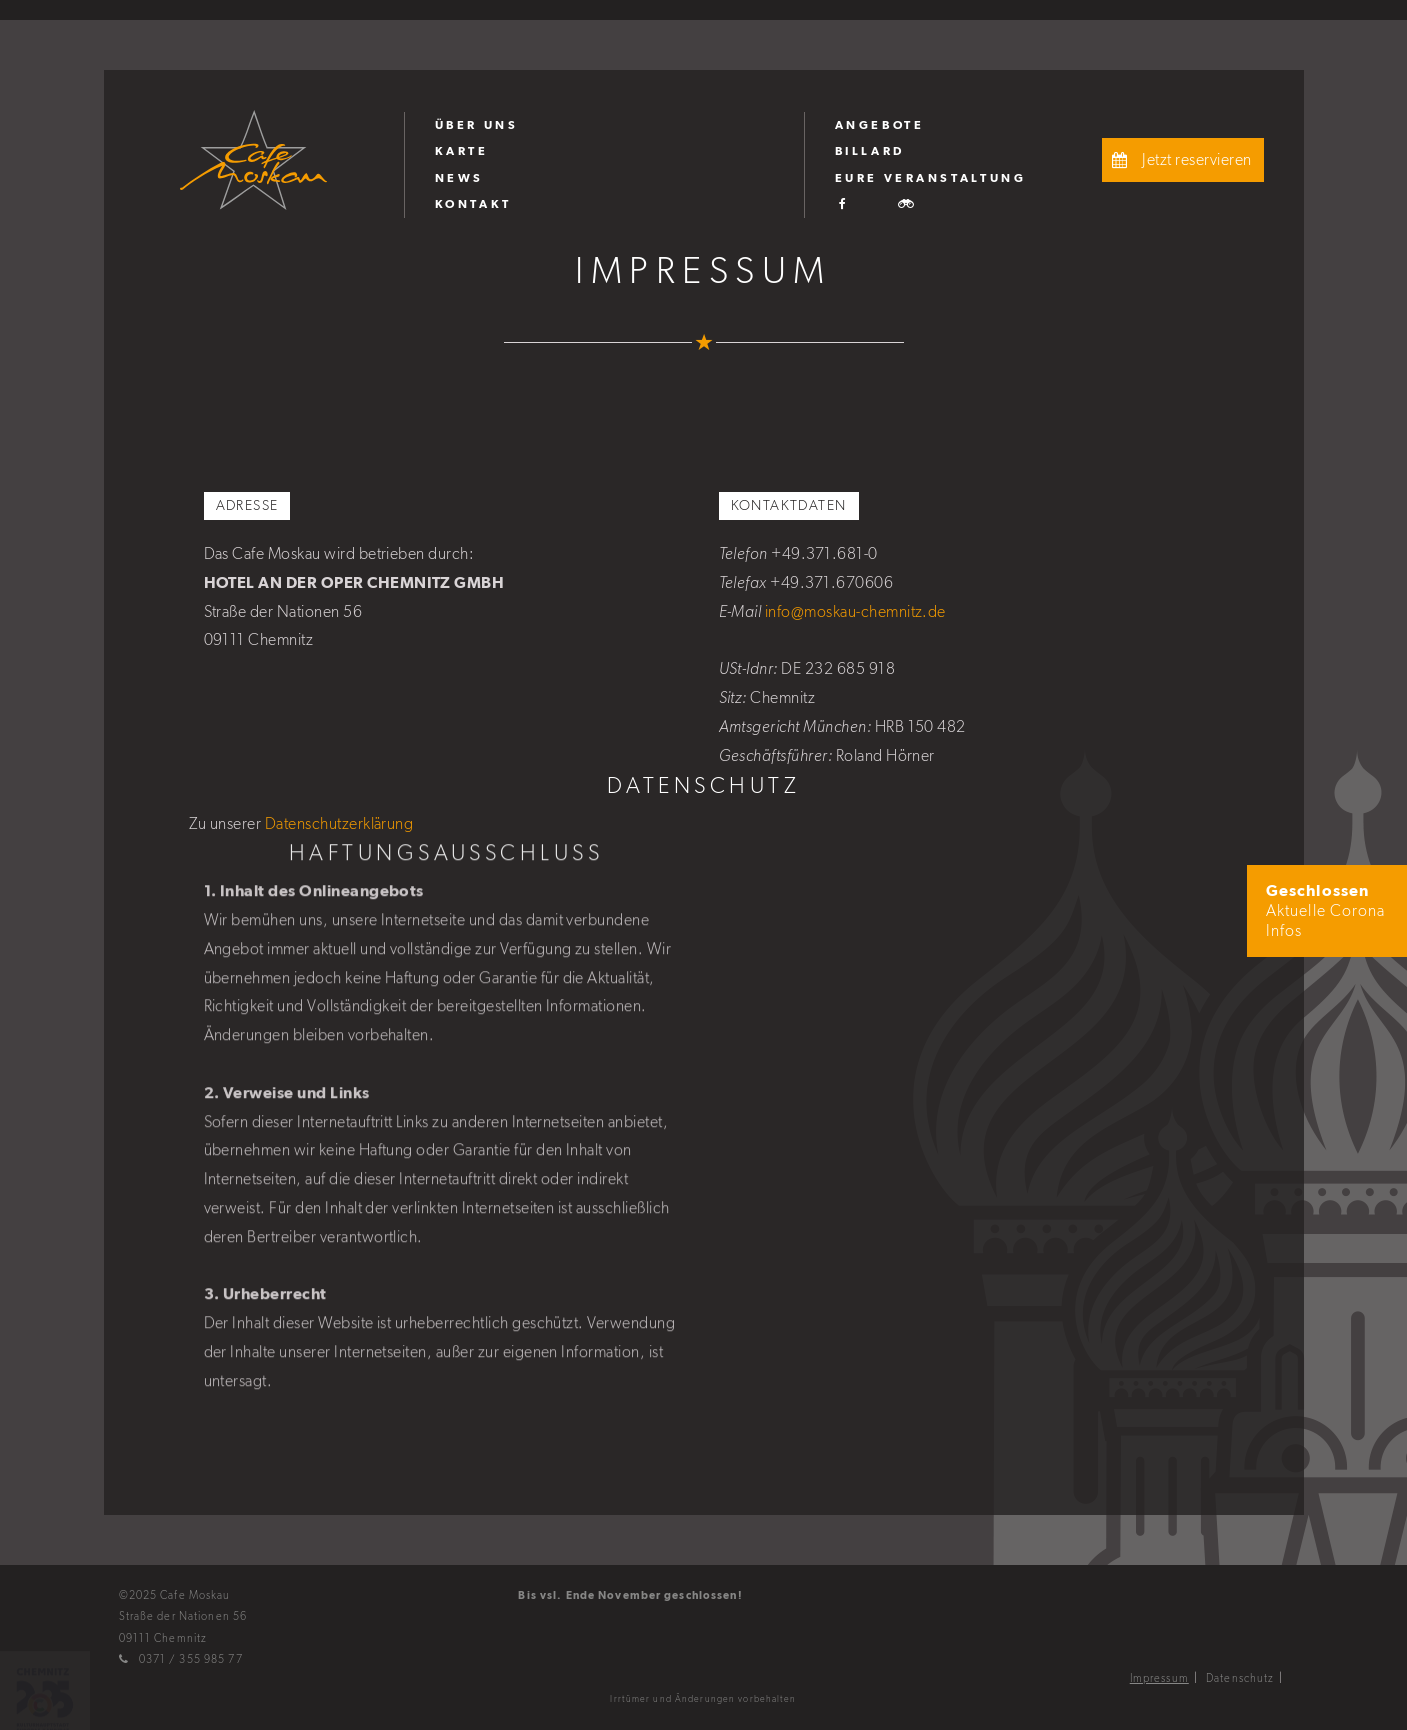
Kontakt (473, 204)
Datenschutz (1240, 1678)
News (459, 178)
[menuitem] (604, 125)
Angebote (880, 125)
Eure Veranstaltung (931, 178)
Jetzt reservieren (1179, 160)
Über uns (477, 125)
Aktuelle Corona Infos (1326, 911)
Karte (462, 151)
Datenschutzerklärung (339, 823)
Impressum (1159, 1678)
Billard (870, 151)
